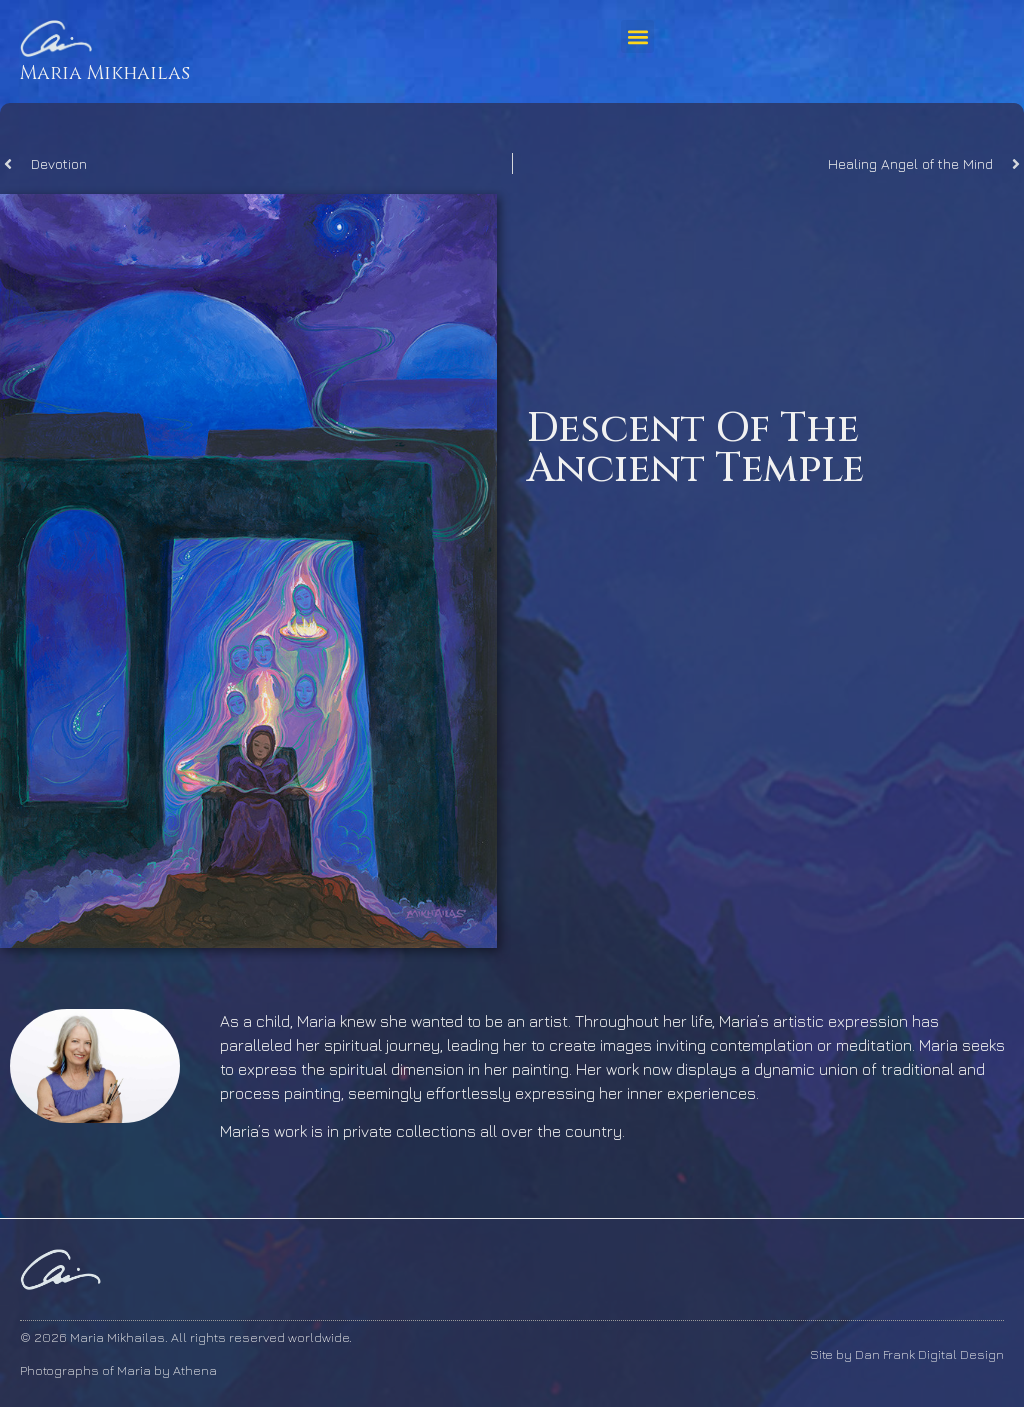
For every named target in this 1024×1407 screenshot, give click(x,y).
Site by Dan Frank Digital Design (907, 1354)
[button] (637, 36)
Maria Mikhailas (105, 73)
